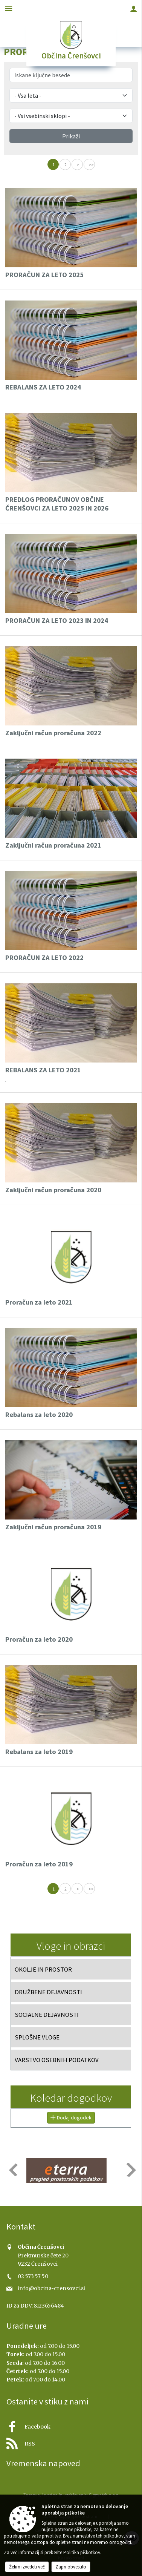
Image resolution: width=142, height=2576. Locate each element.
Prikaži (71, 136)
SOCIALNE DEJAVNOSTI (47, 2014)
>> (91, 164)
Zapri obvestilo (70, 2567)
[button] (13, 2170)
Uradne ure (26, 2325)
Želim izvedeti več (27, 2567)
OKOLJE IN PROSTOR (43, 1969)
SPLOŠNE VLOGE (37, 2037)
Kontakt (20, 2226)
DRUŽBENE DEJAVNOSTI (48, 1992)
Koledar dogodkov (71, 2098)
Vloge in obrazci (71, 1946)
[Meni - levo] (8, 8)
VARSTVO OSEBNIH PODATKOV (57, 2060)
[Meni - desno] (133, 8)
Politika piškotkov (81, 2552)
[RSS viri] (71, 2441)
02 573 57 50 (33, 2276)
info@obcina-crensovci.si (51, 2288)
